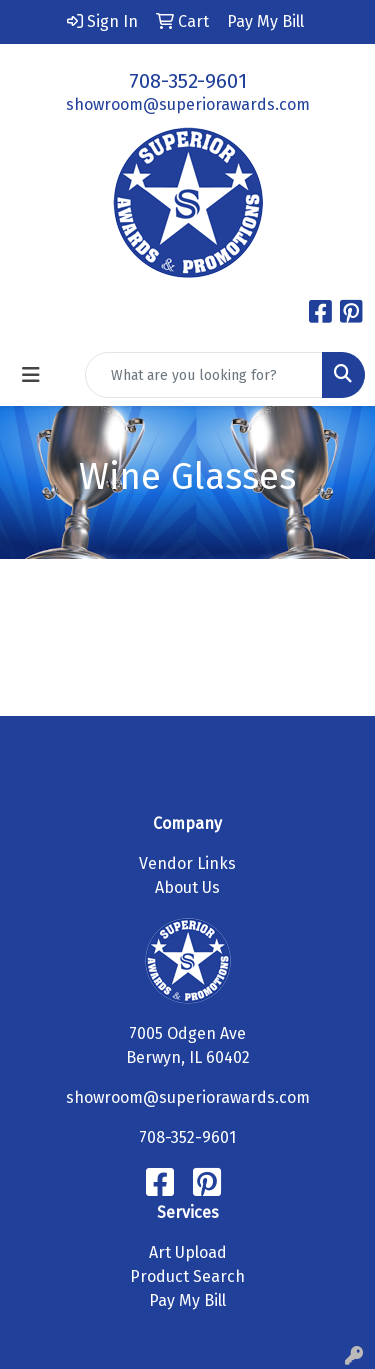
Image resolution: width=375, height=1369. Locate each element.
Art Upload (188, 1252)
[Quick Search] (204, 375)
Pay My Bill (187, 1300)
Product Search (187, 1276)
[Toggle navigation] (31, 375)
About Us (187, 887)
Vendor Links (187, 863)
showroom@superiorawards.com (188, 104)
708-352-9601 (188, 81)
